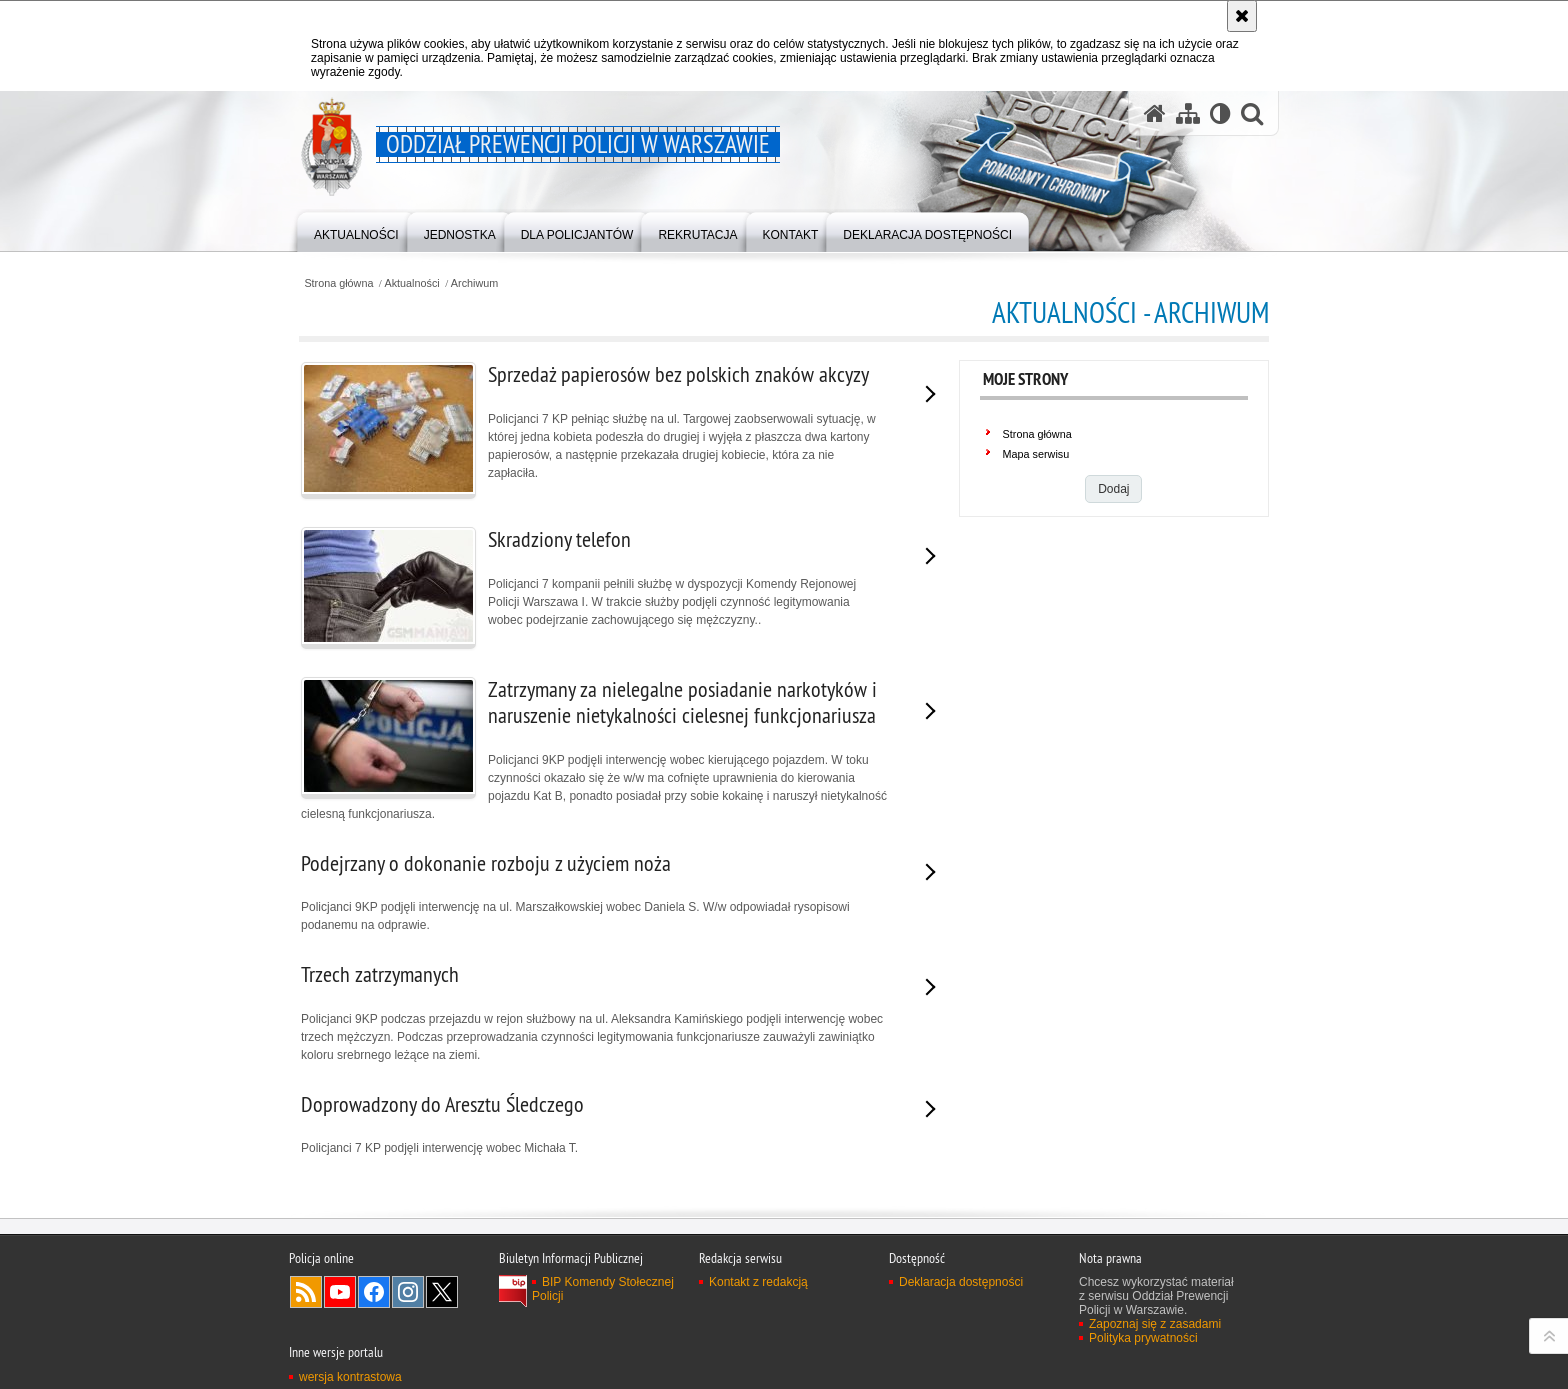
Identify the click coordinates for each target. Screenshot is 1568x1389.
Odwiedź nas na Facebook (374, 1292)
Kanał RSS (306, 1292)
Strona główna (338, 283)
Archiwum (474, 283)
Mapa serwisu (1036, 454)
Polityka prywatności (1143, 1338)
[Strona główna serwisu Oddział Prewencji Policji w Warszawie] (1155, 113)
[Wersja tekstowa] (1220, 113)
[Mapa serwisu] (1188, 113)
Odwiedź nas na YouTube (340, 1292)
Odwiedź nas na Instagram (408, 1292)
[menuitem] (356, 230)
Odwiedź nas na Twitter (442, 1292)
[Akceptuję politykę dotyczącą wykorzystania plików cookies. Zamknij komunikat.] (1242, 16)
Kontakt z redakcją (758, 1282)
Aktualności (412, 283)
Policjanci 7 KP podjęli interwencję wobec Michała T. (595, 1123)
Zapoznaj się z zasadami (1155, 1324)
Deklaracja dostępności (961, 1282)
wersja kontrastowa (350, 1377)
